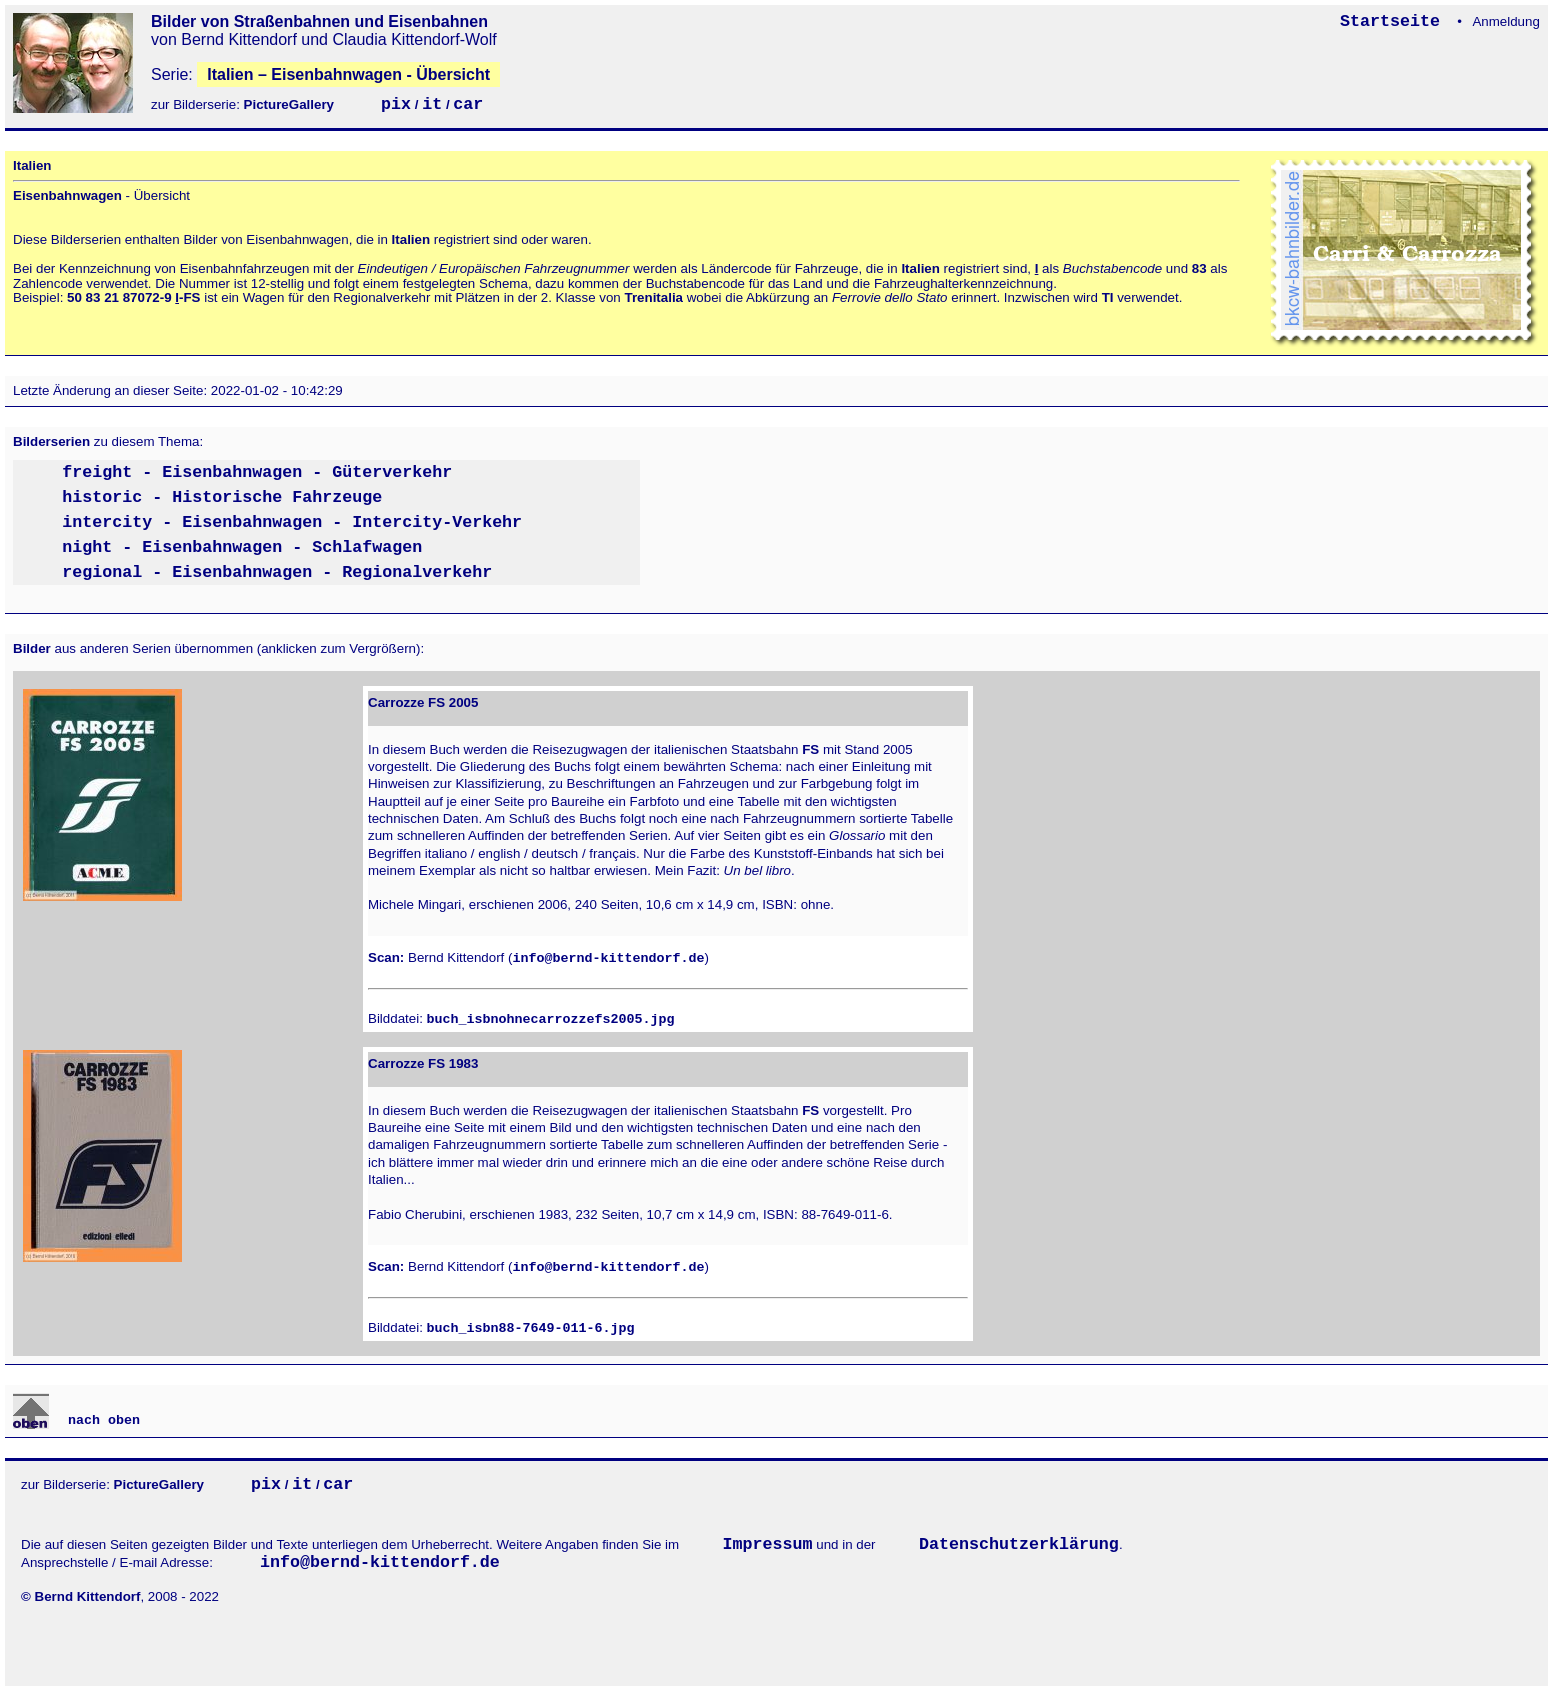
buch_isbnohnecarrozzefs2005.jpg (551, 1019)
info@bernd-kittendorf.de (608, 958)
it (432, 104)
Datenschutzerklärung (1019, 1544)
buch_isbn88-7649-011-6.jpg (531, 1328)
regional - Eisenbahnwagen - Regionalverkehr (277, 572)
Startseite (1395, 21)
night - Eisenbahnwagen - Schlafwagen (242, 547)
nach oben (100, 1421)
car (468, 104)
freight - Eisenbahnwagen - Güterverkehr (257, 472)
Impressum (768, 1544)
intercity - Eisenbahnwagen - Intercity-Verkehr (292, 522)
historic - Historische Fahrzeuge (222, 497)
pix (396, 104)
